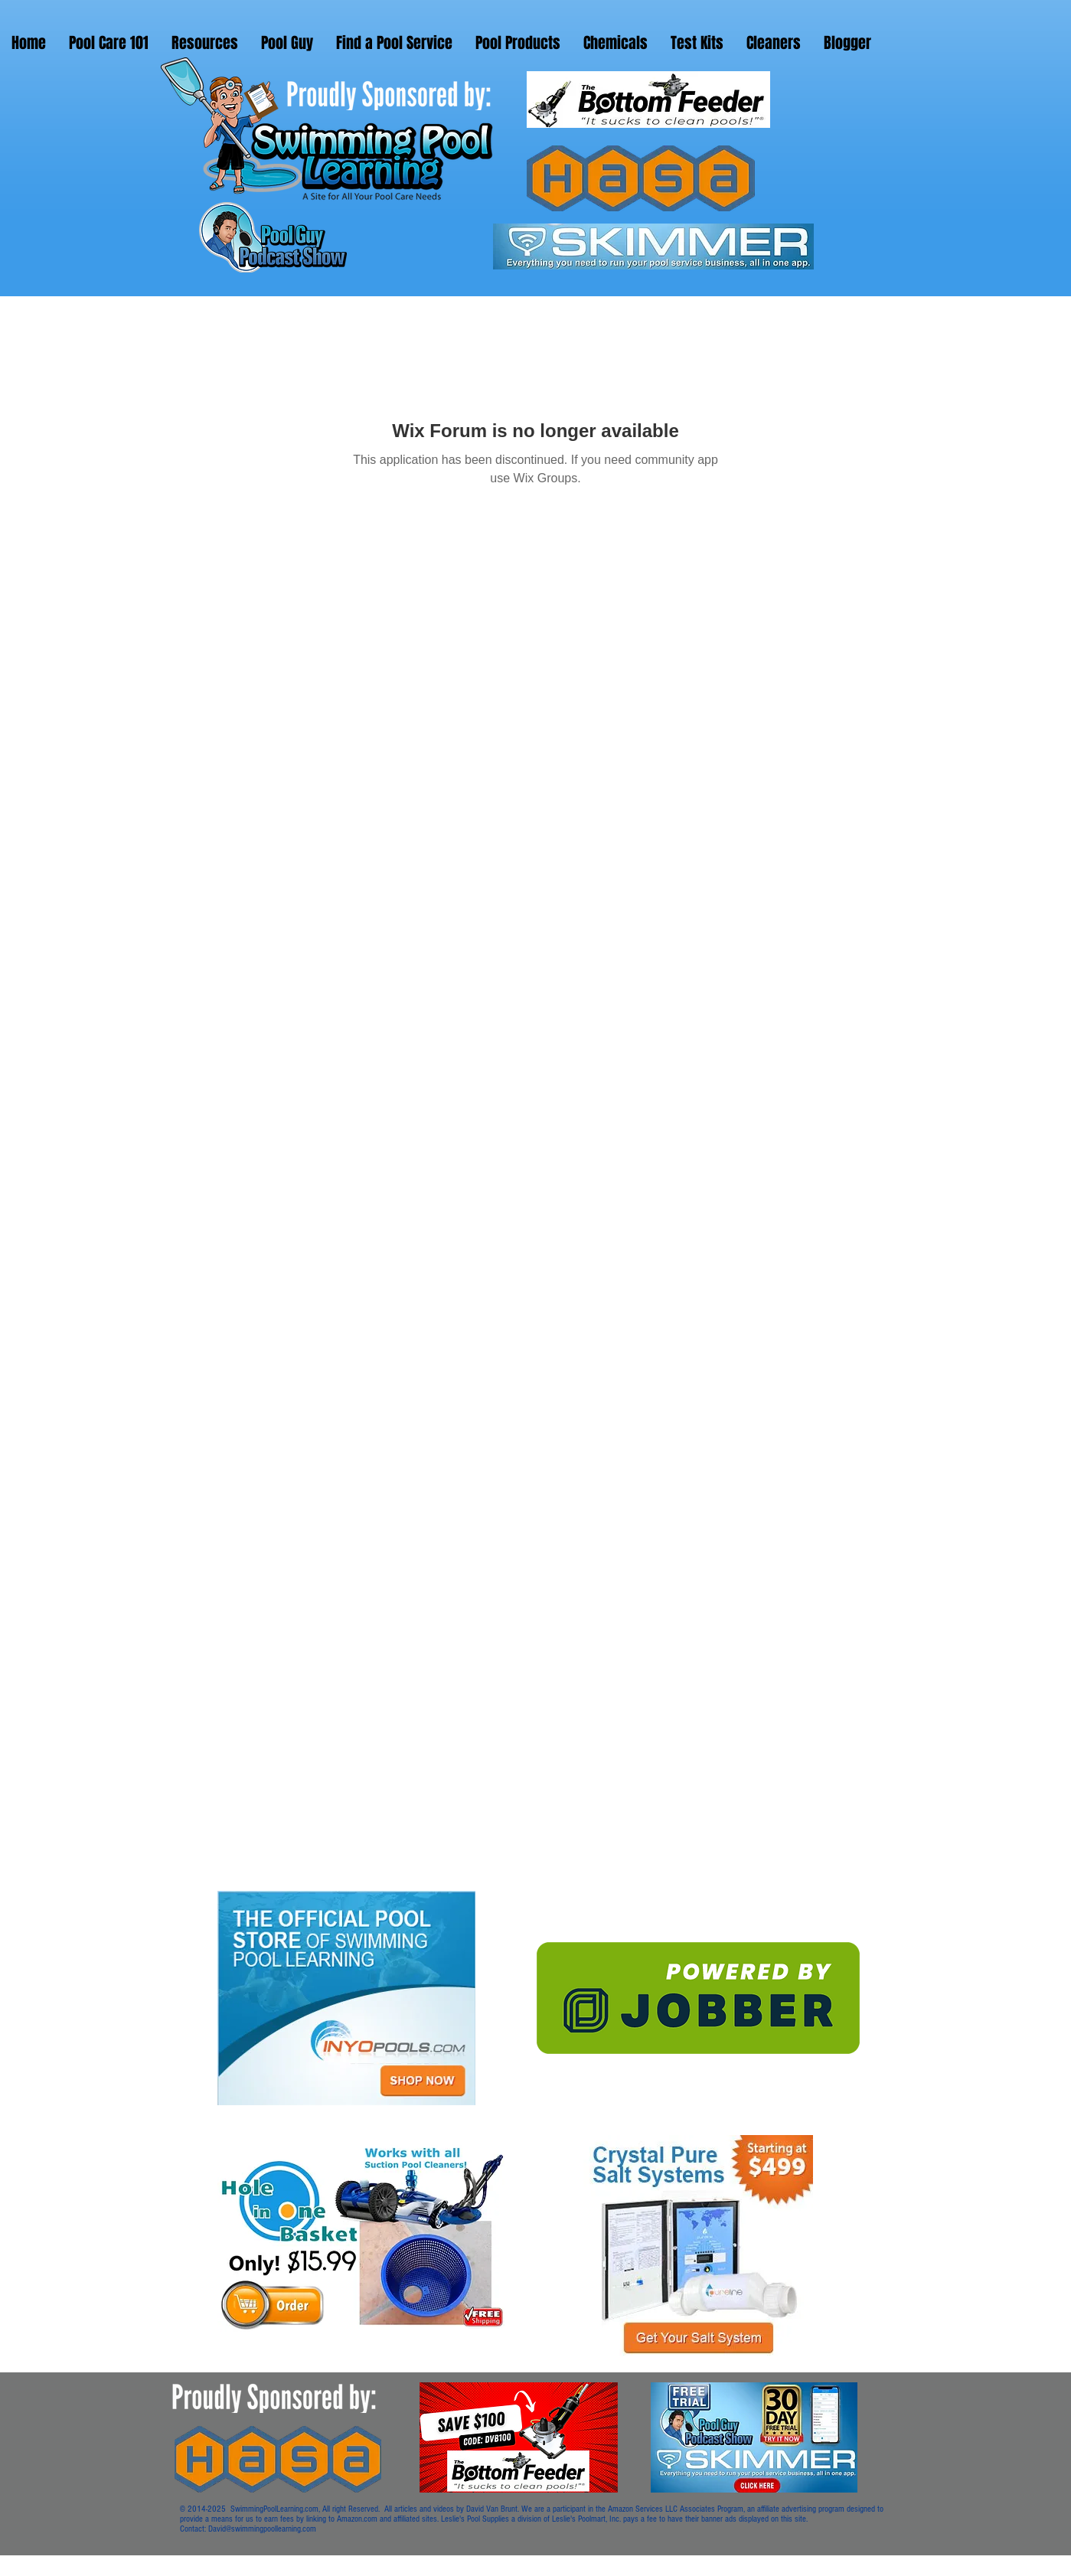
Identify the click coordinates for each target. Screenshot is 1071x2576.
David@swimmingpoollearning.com (262, 2529)
